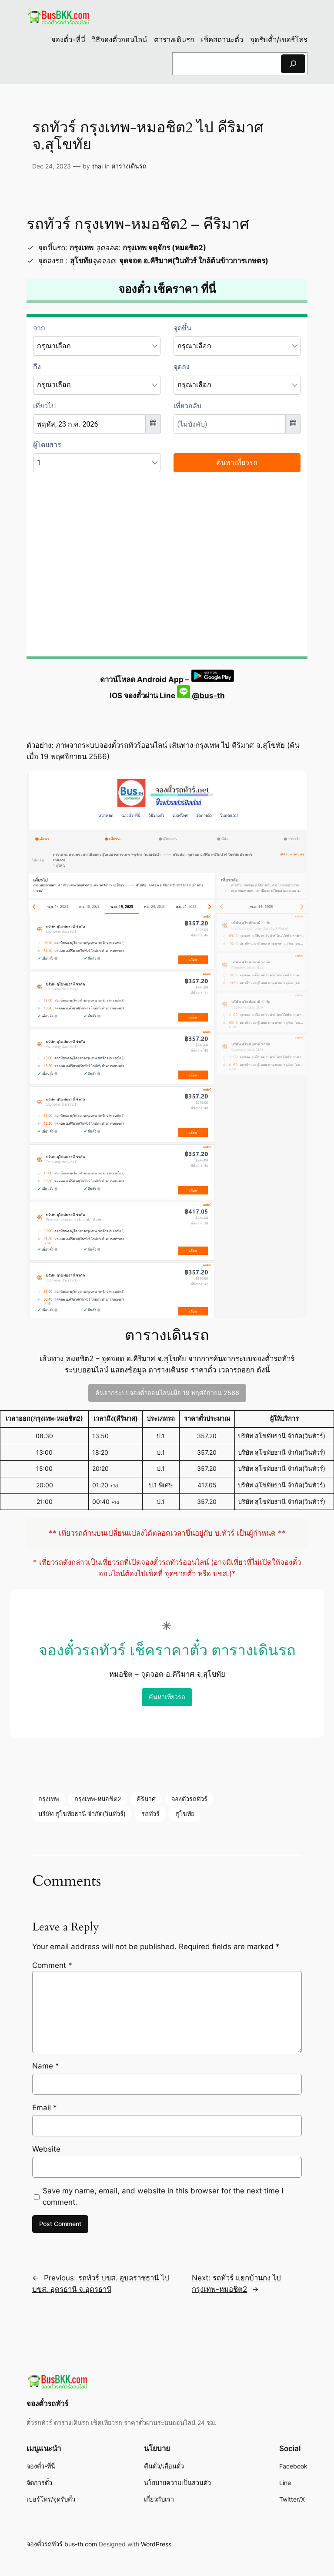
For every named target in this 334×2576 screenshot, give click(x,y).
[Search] (293, 63)
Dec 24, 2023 (51, 166)
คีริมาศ (146, 1799)
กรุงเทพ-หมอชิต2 (97, 1799)
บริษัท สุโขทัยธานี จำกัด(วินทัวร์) (82, 1813)
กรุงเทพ (48, 1799)
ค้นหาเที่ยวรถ (167, 1697)
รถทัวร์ (150, 1813)
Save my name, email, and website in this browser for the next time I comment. (163, 2196)
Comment (52, 1965)
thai (97, 166)
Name (45, 2065)
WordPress (156, 2544)
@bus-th (201, 695)
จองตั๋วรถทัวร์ (189, 1799)
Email (44, 2107)
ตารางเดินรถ (129, 166)
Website (46, 2149)
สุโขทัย (184, 1813)
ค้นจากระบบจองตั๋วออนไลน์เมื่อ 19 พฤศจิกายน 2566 (167, 1392)
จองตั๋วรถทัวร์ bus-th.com (62, 2544)
